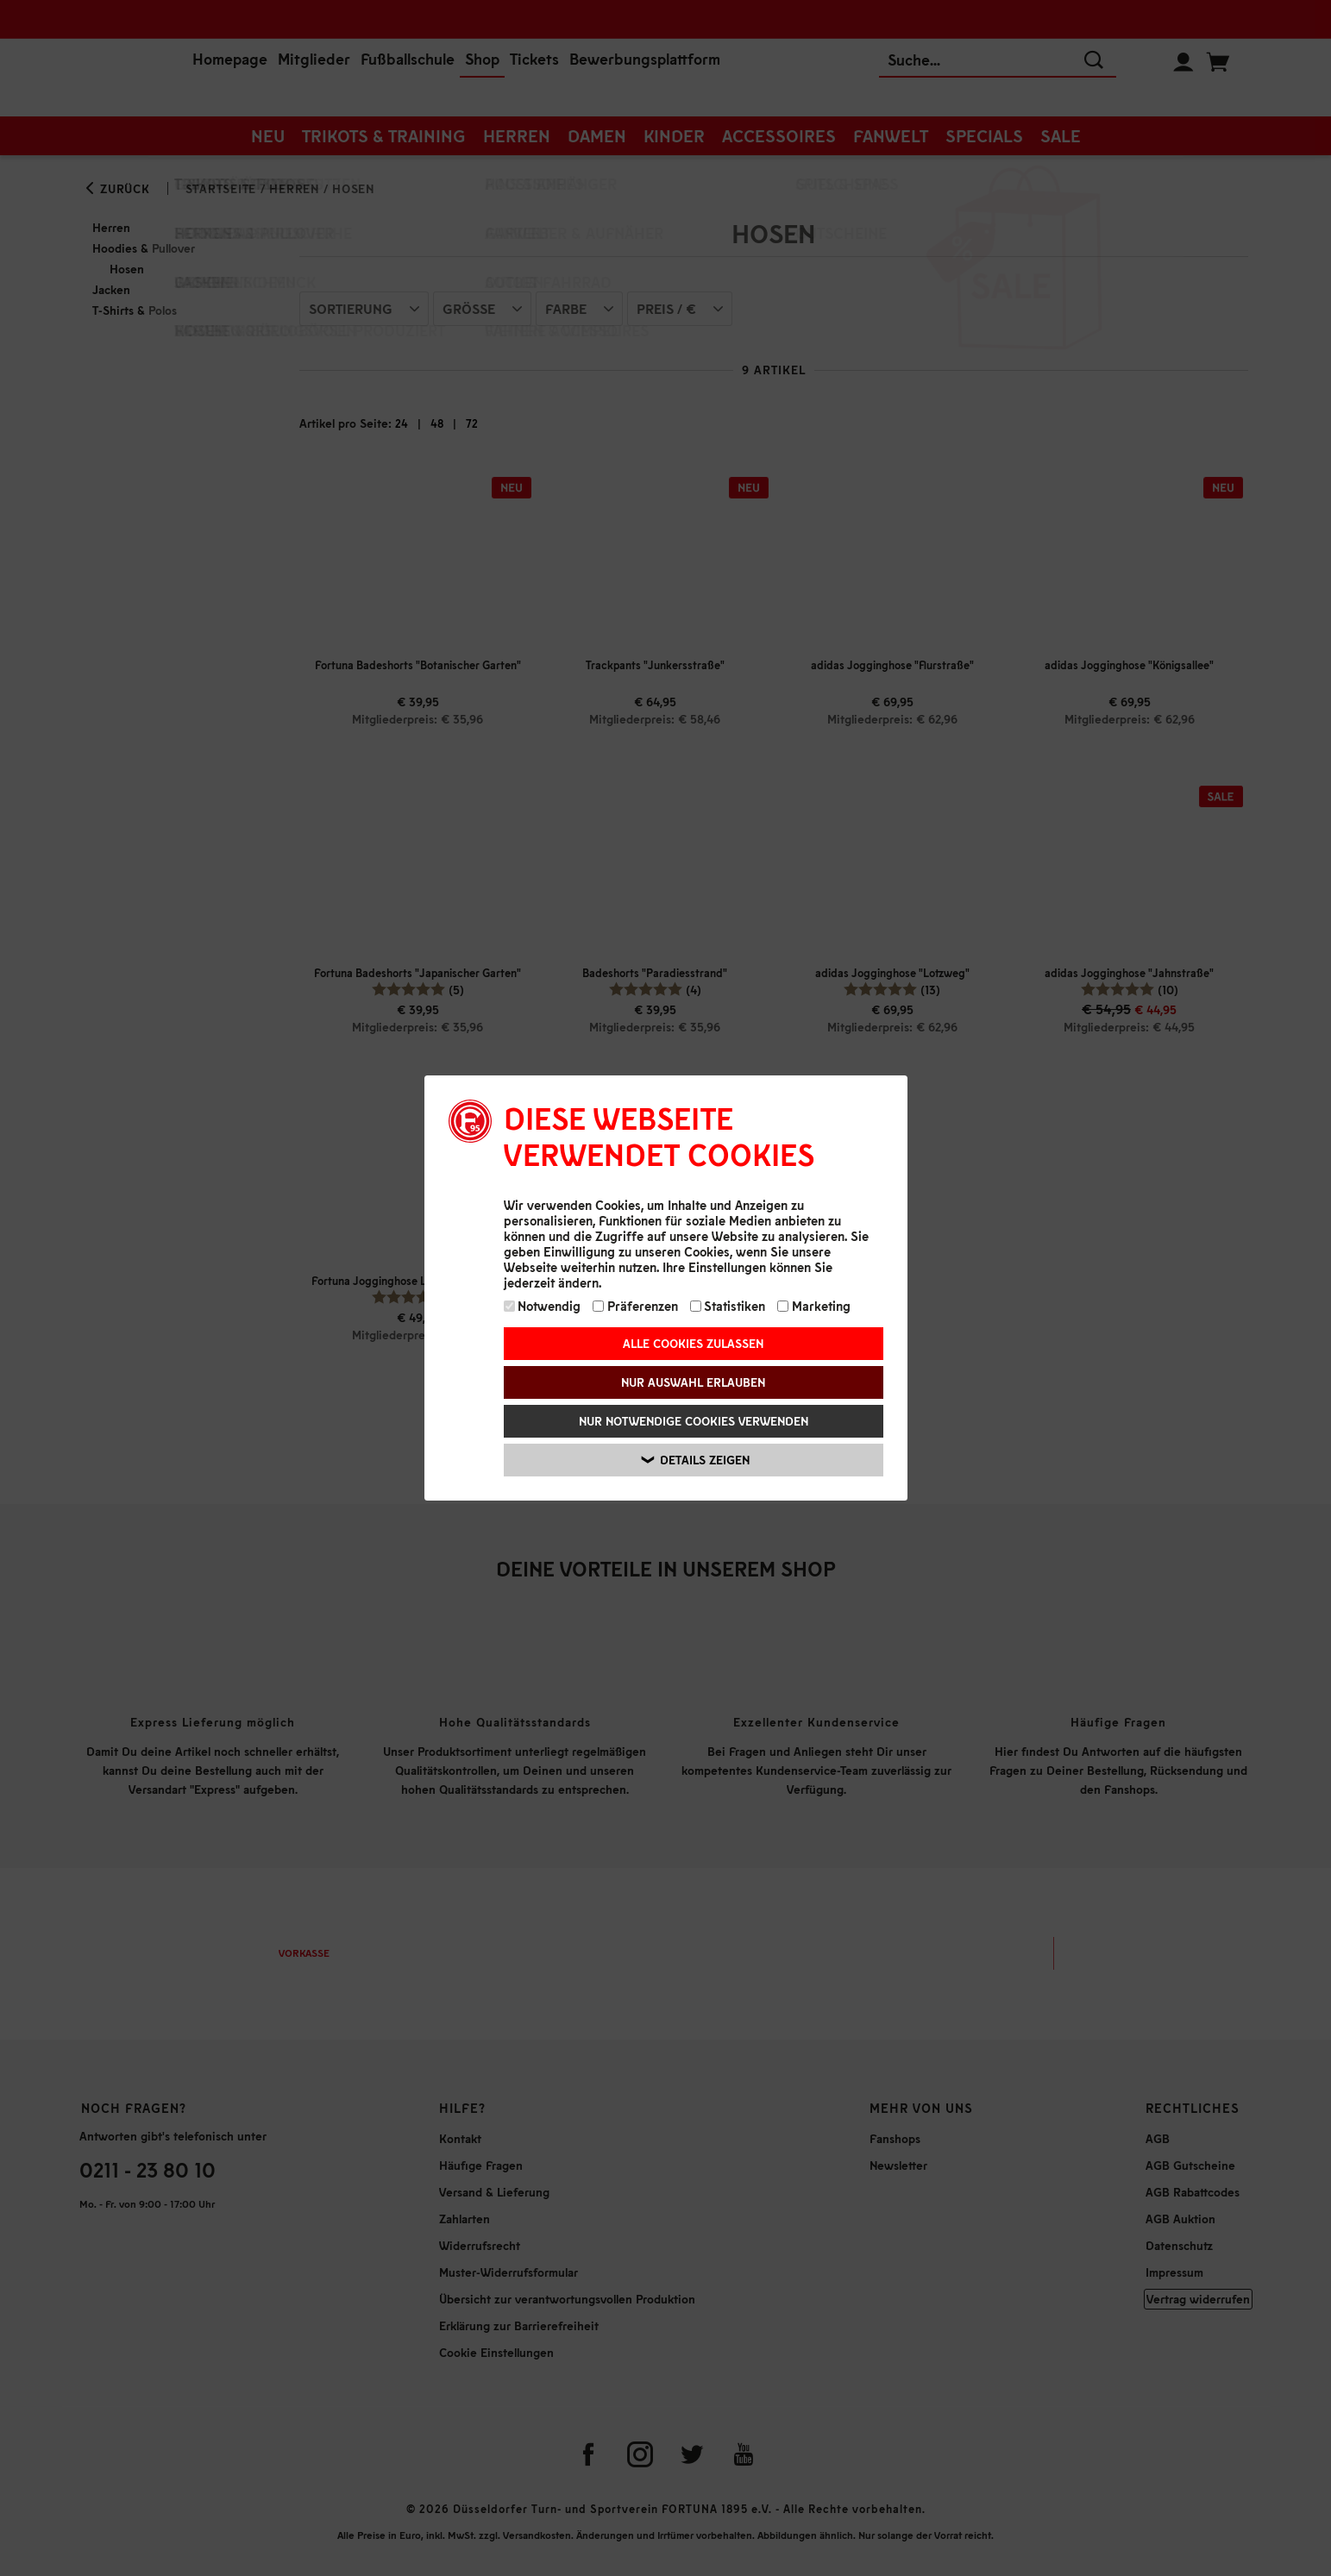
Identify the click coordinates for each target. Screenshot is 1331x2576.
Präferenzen (635, 1305)
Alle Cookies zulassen (693, 1343)
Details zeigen (696, 1460)
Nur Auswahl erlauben (693, 1382)
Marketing (814, 1305)
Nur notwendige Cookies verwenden (693, 1420)
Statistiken (728, 1305)
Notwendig (542, 1305)
